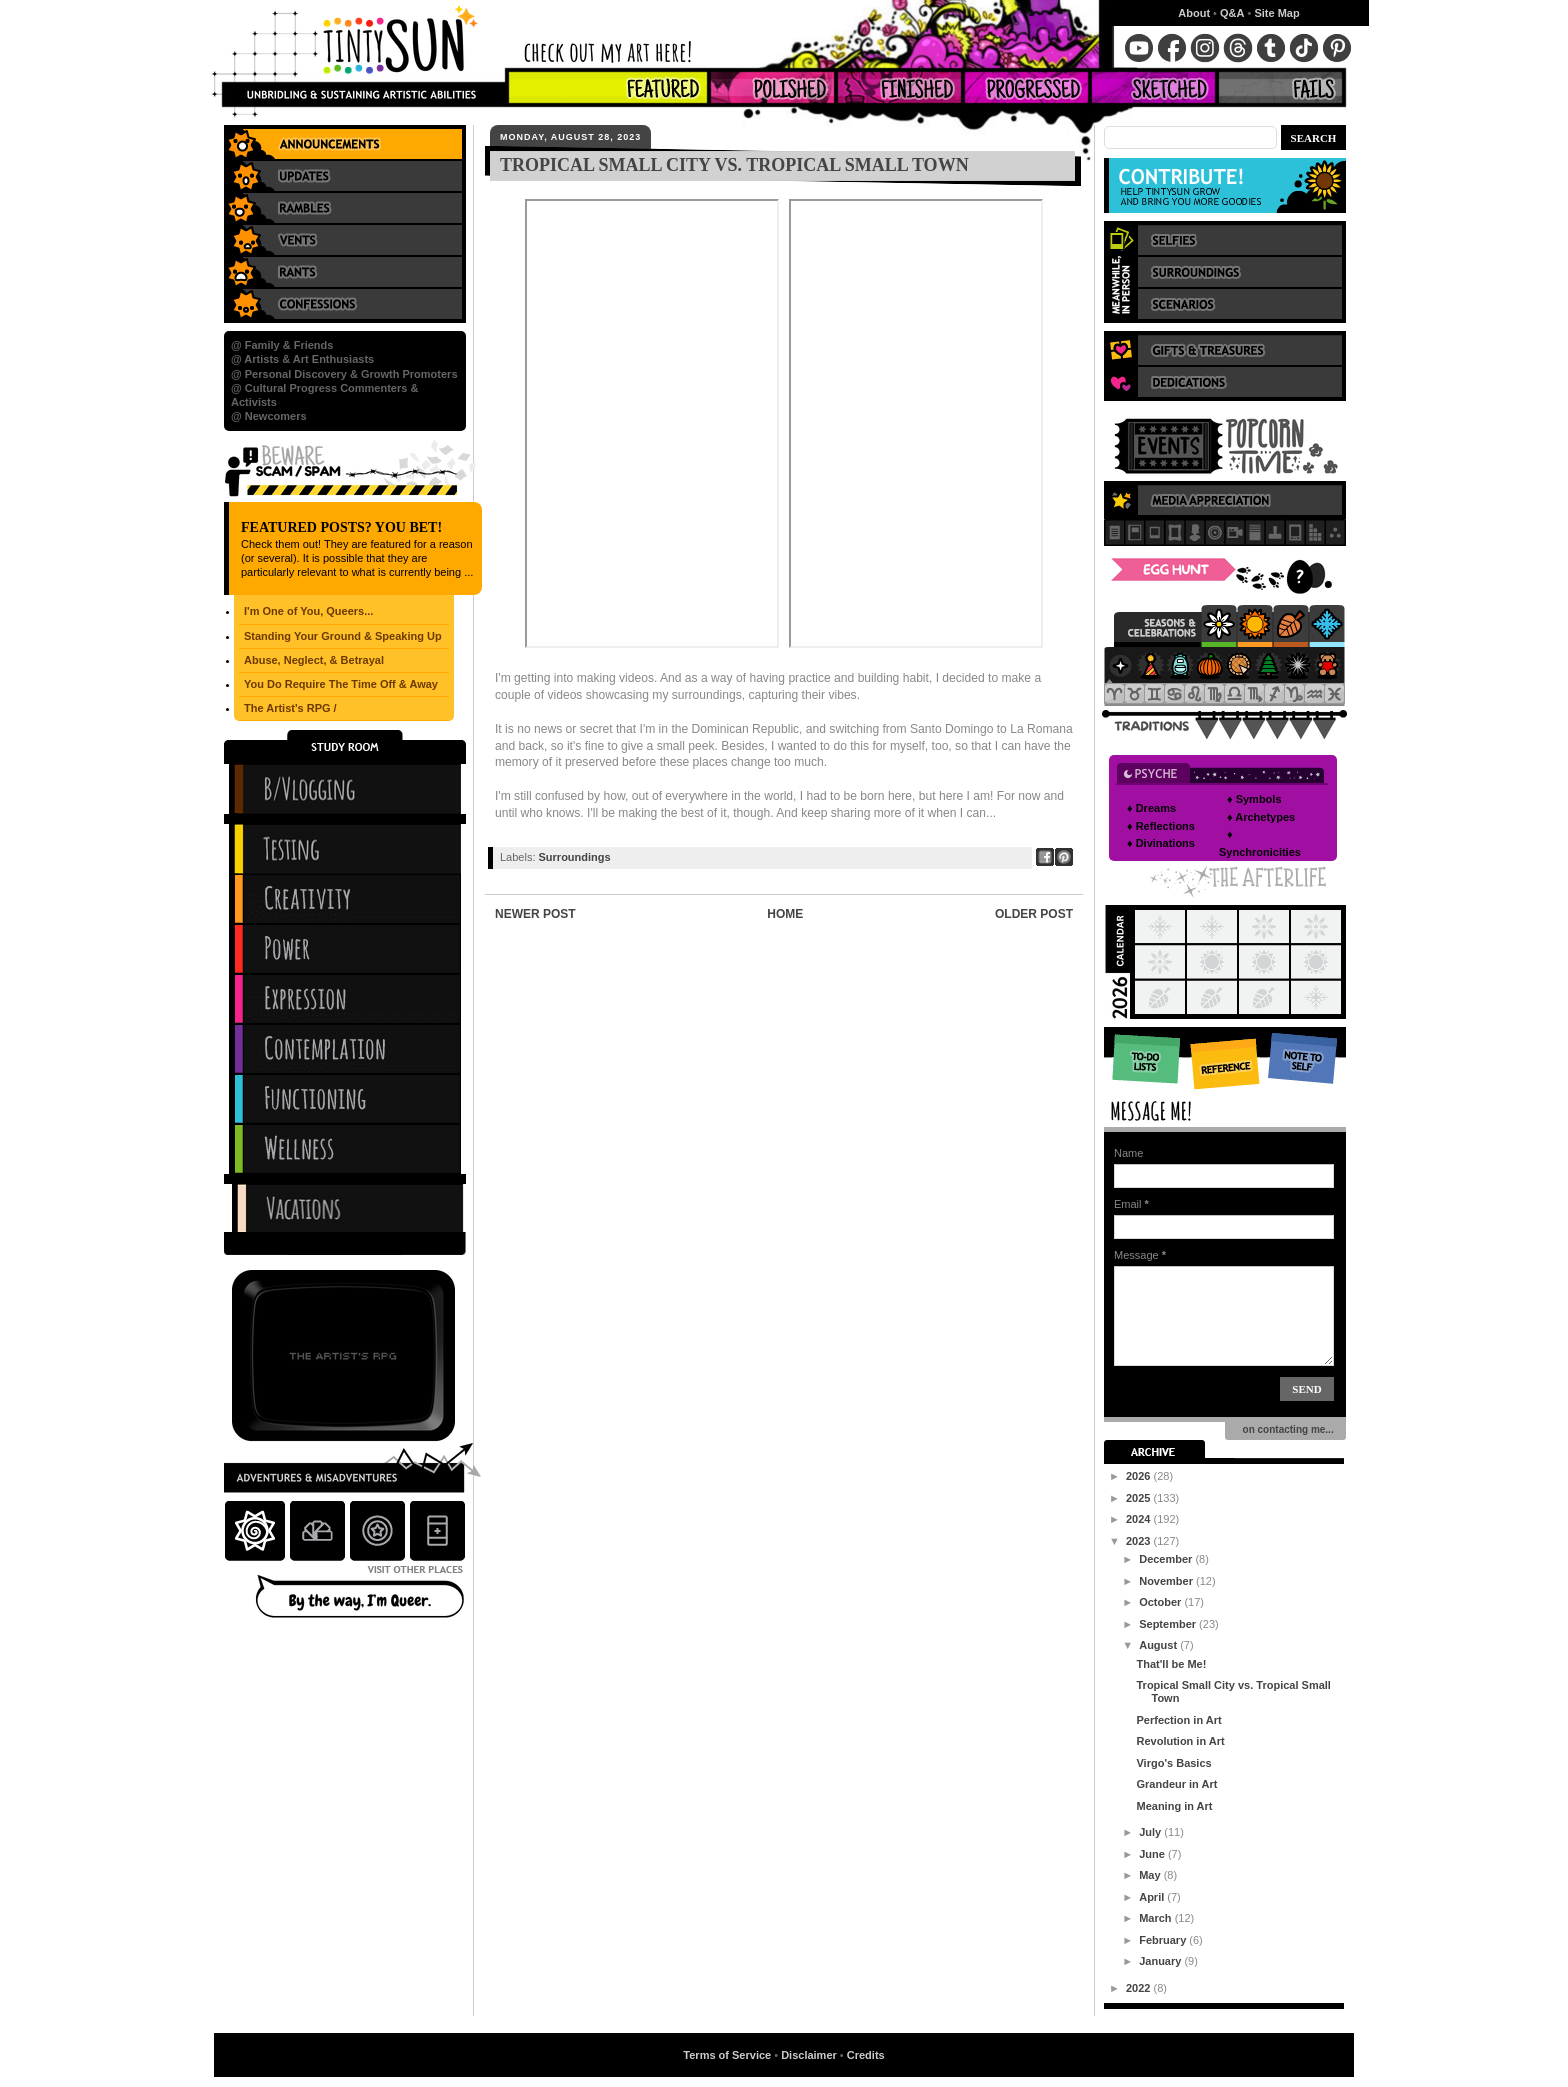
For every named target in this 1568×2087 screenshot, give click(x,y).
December (1167, 1559)
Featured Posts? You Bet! (341, 527)
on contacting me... (1285, 1429)
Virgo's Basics (1173, 1763)
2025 (1140, 1498)
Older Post (1034, 914)
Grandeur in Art (1176, 1784)
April (1153, 1897)
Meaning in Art (1174, 1806)
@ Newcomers (269, 416)
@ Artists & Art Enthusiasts (302, 359)
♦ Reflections (1161, 826)
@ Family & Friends (282, 345)
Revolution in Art (1180, 1741)
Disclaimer (809, 2055)
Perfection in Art (1178, 1720)
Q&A (1232, 13)
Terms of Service (727, 2055)
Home (785, 914)
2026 (1140, 1476)
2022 (1140, 1988)
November (1167, 1581)
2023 (1140, 1541)
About (1194, 13)
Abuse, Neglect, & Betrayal (314, 660)
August (1159, 1645)
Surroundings (575, 857)
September (1169, 1624)
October (1161, 1602)
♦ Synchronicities (1260, 843)
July (1151, 1832)
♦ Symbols (1254, 799)
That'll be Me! (1171, 1664)
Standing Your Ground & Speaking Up (343, 636)
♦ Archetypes (1261, 817)
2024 (1140, 1519)
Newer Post (535, 914)
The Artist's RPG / (290, 708)
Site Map (1276, 13)
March (1156, 1918)
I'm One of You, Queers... (308, 611)
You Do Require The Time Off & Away (341, 684)
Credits (866, 2055)
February (1164, 1940)
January (1161, 1961)
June (1153, 1854)
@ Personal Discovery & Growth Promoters (344, 374)
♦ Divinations (1161, 843)
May (1151, 1875)
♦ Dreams (1151, 808)
